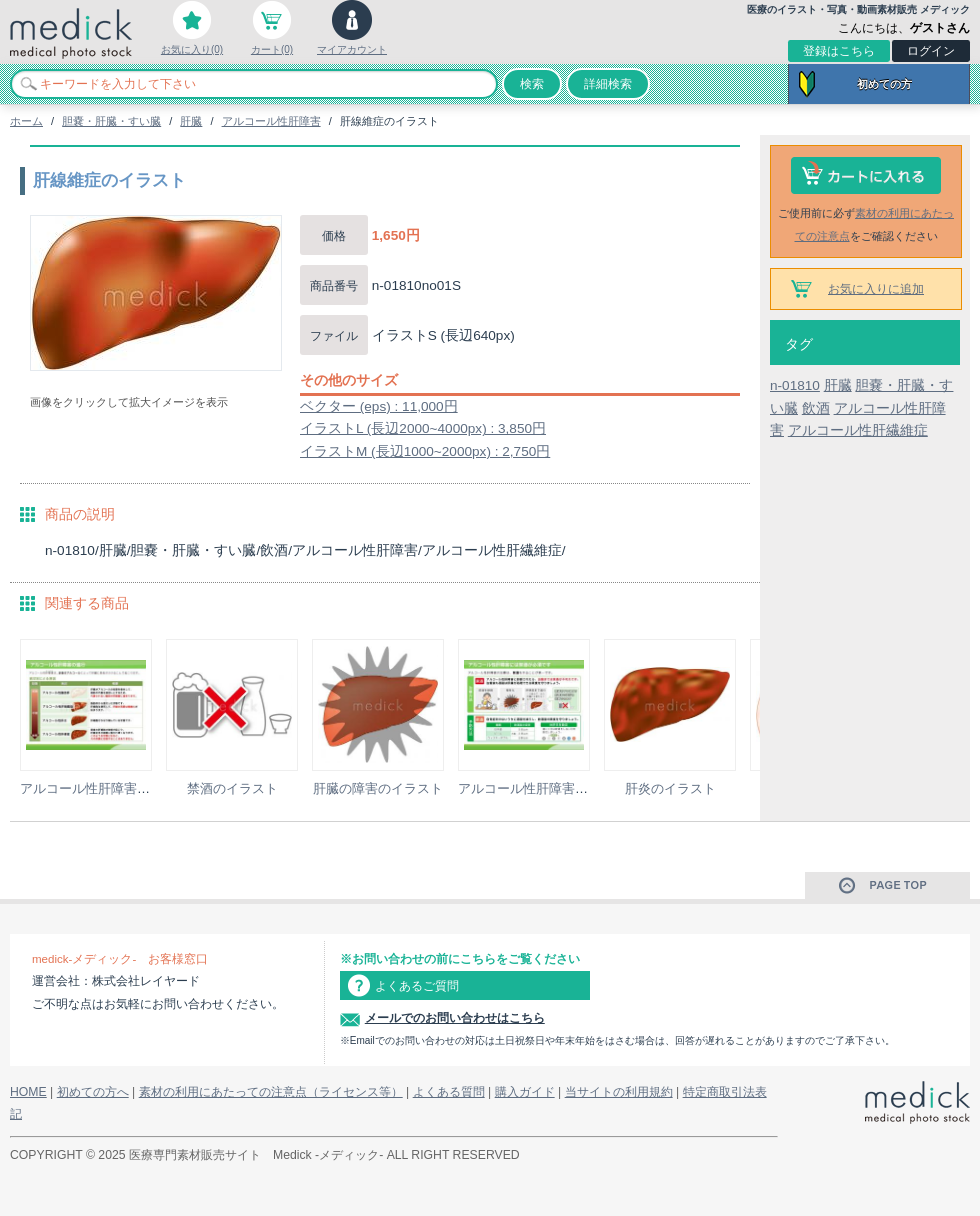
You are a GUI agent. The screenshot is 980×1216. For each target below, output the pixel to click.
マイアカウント (352, 49)
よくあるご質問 (417, 986)
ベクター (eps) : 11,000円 (379, 406)
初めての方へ (93, 1092)
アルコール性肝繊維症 (858, 430)
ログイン (931, 51)
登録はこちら (839, 51)
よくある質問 (449, 1092)
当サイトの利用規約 (619, 1092)
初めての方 (884, 84)
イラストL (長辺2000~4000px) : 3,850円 (423, 428)
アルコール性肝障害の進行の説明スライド (143, 788)
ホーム (26, 121)
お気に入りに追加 (876, 289)
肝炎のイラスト (670, 788)
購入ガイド (525, 1092)
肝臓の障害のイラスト (378, 788)
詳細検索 (608, 84)
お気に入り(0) (192, 49)
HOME (28, 1092)
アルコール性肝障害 (271, 121)
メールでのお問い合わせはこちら (455, 1018)
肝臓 (191, 121)
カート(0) (272, 49)
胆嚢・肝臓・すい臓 (111, 121)
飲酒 (816, 408)
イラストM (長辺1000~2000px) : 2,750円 (425, 451)
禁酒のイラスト (232, 788)
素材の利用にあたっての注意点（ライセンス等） (271, 1092)
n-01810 (795, 385)
